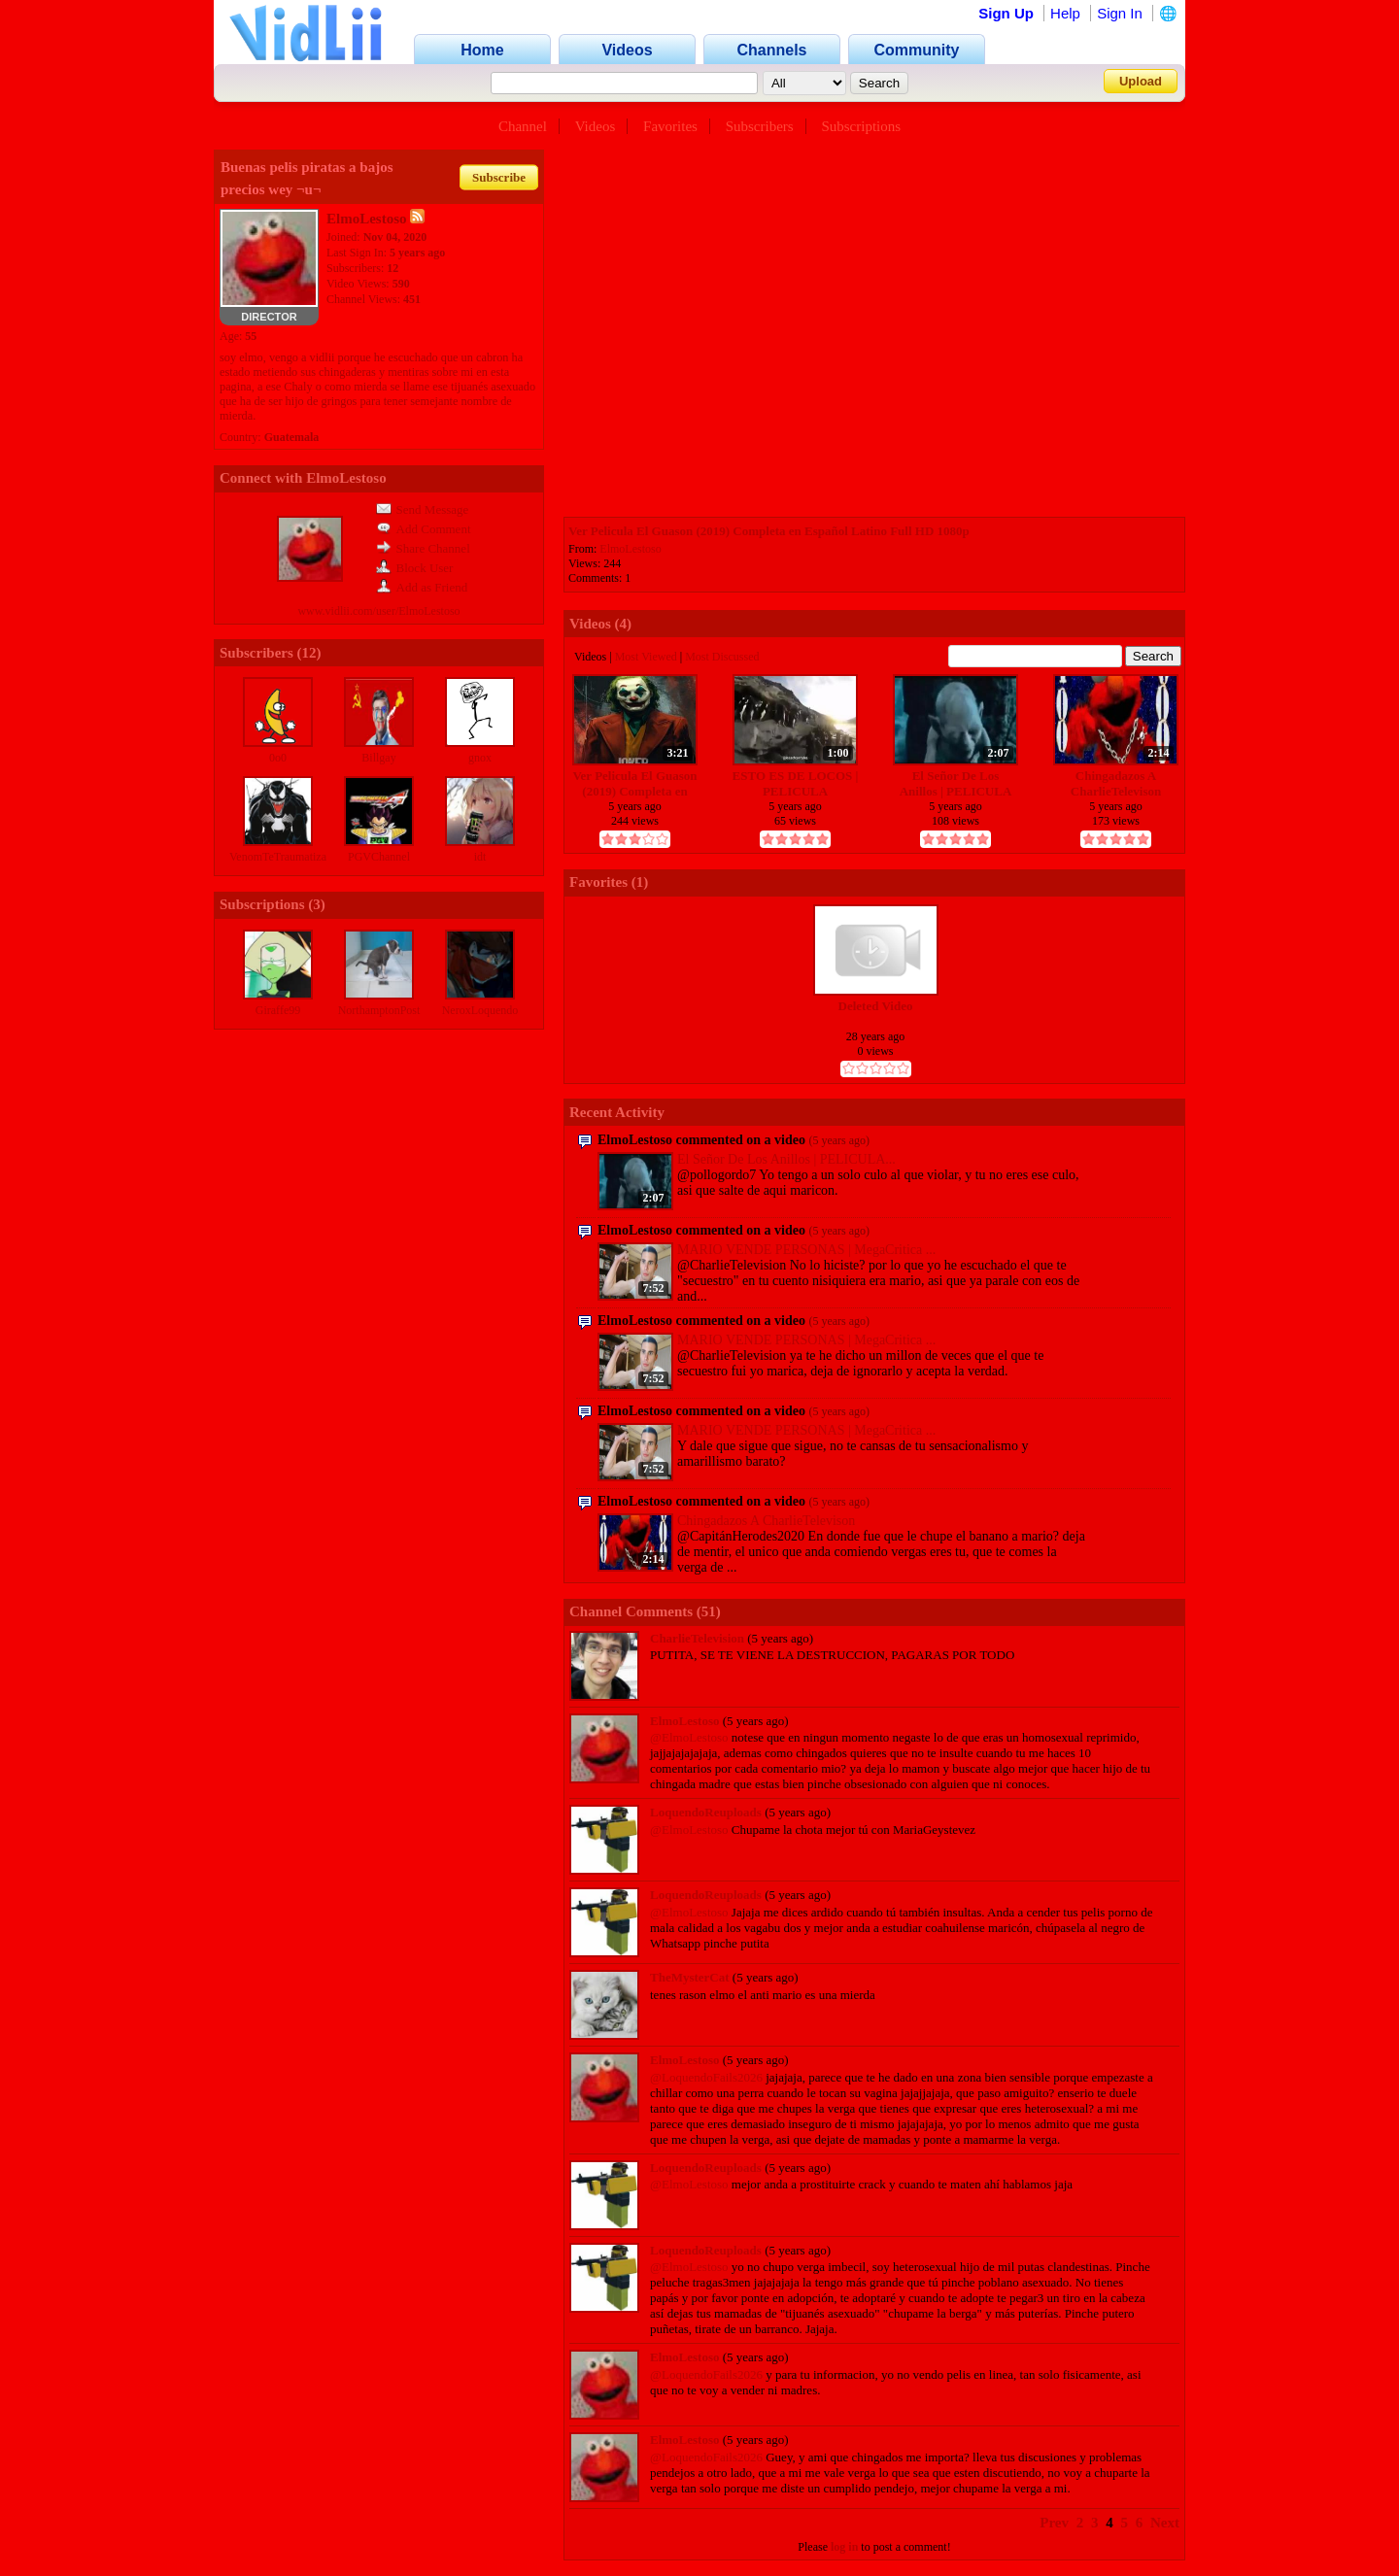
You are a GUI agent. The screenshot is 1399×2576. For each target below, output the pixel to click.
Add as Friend (422, 587)
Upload (1140, 81)
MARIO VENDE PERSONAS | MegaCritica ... (806, 1249)
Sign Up (1006, 13)
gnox (480, 757)
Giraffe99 (278, 1010)
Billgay (378, 757)
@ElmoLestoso (689, 1737)
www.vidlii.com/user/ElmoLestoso (378, 611)
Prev (1054, 2522)
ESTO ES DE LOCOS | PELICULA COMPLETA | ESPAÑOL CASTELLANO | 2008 (796, 783)
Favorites (670, 126)
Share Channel (423, 548)
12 (309, 653)
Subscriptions (861, 126)
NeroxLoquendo (480, 1010)
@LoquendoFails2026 (706, 2077)
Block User (415, 567)
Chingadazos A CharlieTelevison (1116, 783)
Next (1164, 2522)
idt (480, 857)
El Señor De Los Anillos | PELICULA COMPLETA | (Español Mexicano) (956, 783)
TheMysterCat (690, 1977)
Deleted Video (875, 1006)
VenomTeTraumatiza (277, 857)
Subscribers (760, 126)
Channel (522, 126)
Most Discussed (722, 656)
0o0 (278, 757)
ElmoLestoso (630, 549)
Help (1065, 13)
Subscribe (499, 177)
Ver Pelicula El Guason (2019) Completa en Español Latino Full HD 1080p (769, 531)
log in (844, 2547)
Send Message (422, 509)
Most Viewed (646, 656)
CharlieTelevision (697, 1638)
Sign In (1120, 13)
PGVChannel (379, 857)
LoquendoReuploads (706, 1812)
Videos (595, 126)
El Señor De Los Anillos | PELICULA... (786, 1159)
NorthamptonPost (379, 1010)
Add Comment (423, 529)
